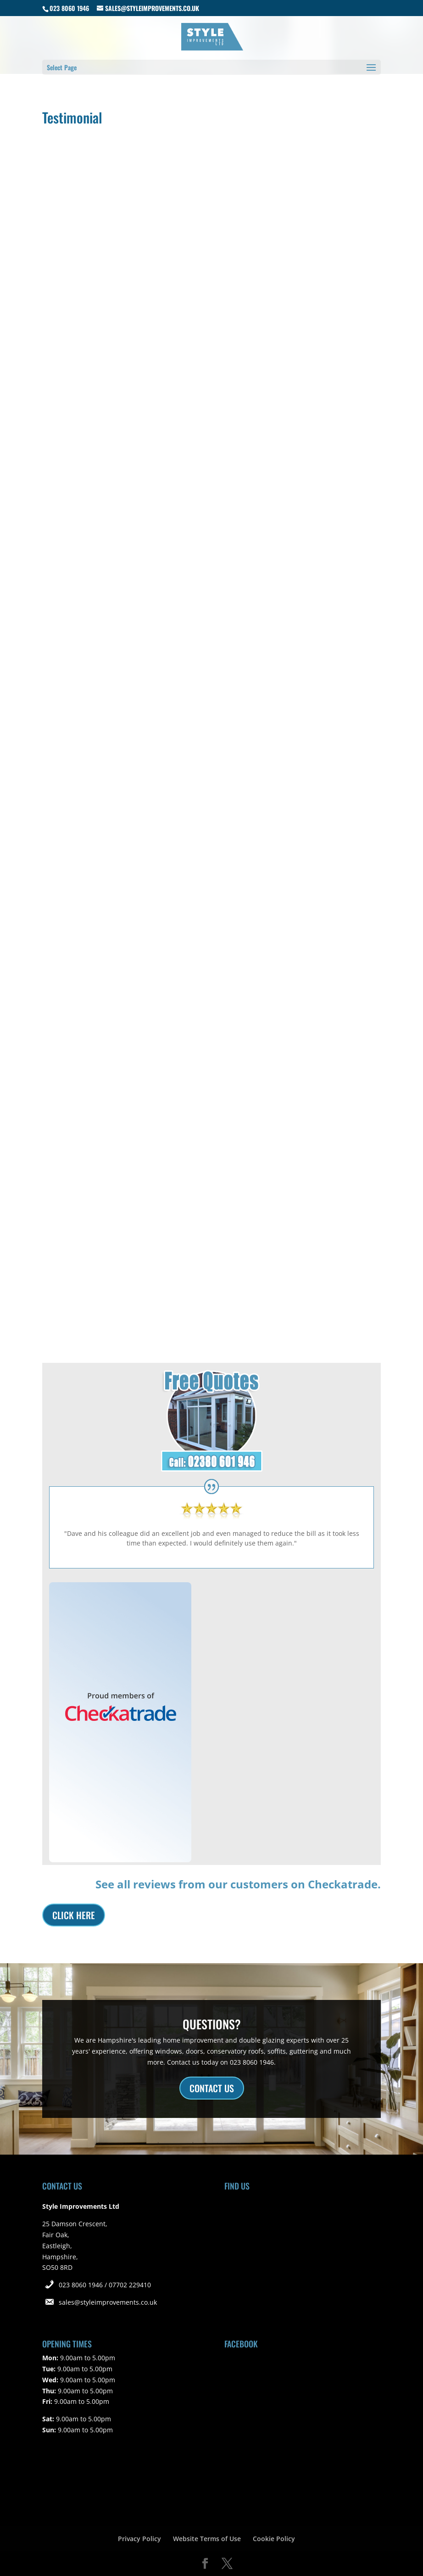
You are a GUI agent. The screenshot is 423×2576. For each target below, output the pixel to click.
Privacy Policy (139, 2538)
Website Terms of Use (207, 2538)
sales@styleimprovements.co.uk (108, 2302)
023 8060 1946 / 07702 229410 (105, 2284)
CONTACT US (211, 2088)
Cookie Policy (274, 2538)
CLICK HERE (73, 1915)
